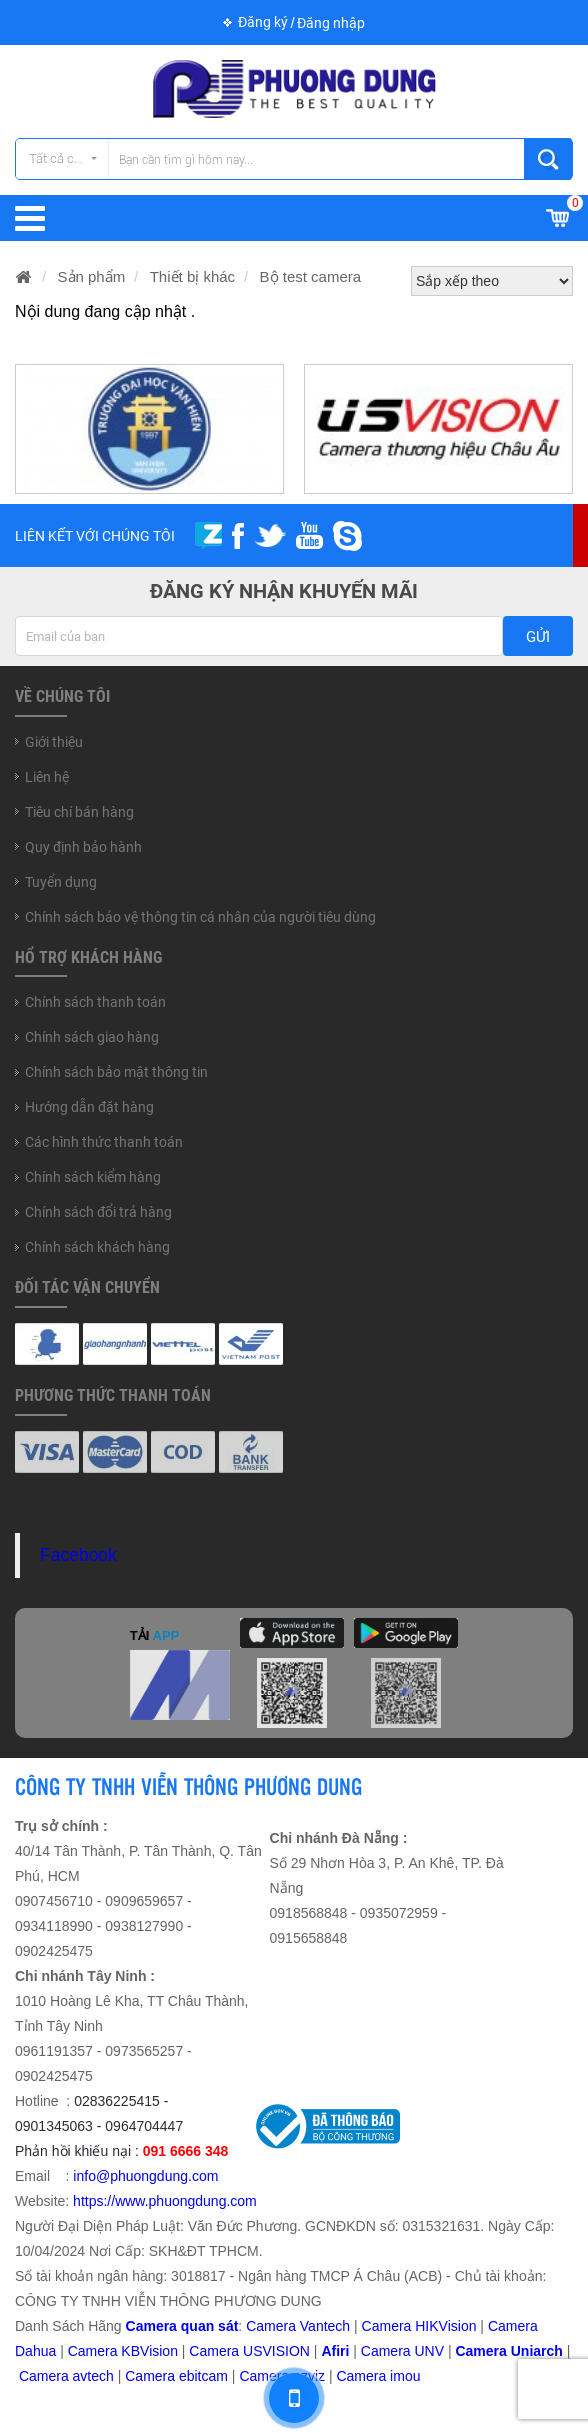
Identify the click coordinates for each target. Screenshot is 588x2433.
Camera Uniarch (508, 2351)
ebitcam (203, 2376)
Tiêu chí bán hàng (79, 812)
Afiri (335, 2351)
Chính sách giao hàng (92, 1037)
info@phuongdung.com (145, 2176)
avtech (93, 2376)
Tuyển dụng (61, 882)
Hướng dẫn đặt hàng (89, 1107)
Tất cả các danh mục (68, 158)
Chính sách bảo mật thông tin (116, 1072)
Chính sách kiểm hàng (93, 1177)
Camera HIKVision (419, 2326)
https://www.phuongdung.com (165, 2201)
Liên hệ (47, 777)
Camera (46, 2376)
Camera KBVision (123, 2351)
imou (405, 2376)
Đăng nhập (331, 23)
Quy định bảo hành (83, 847)
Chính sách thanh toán (95, 1002)
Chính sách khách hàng (97, 1247)
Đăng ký (263, 22)
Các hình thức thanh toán (104, 1142)
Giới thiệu (54, 742)
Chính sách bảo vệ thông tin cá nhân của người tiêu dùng (200, 917)
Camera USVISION (249, 2351)
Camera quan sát (182, 2326)
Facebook (78, 1555)
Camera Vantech (298, 2326)
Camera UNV (402, 2351)
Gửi (538, 637)
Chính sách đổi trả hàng (98, 1212)
